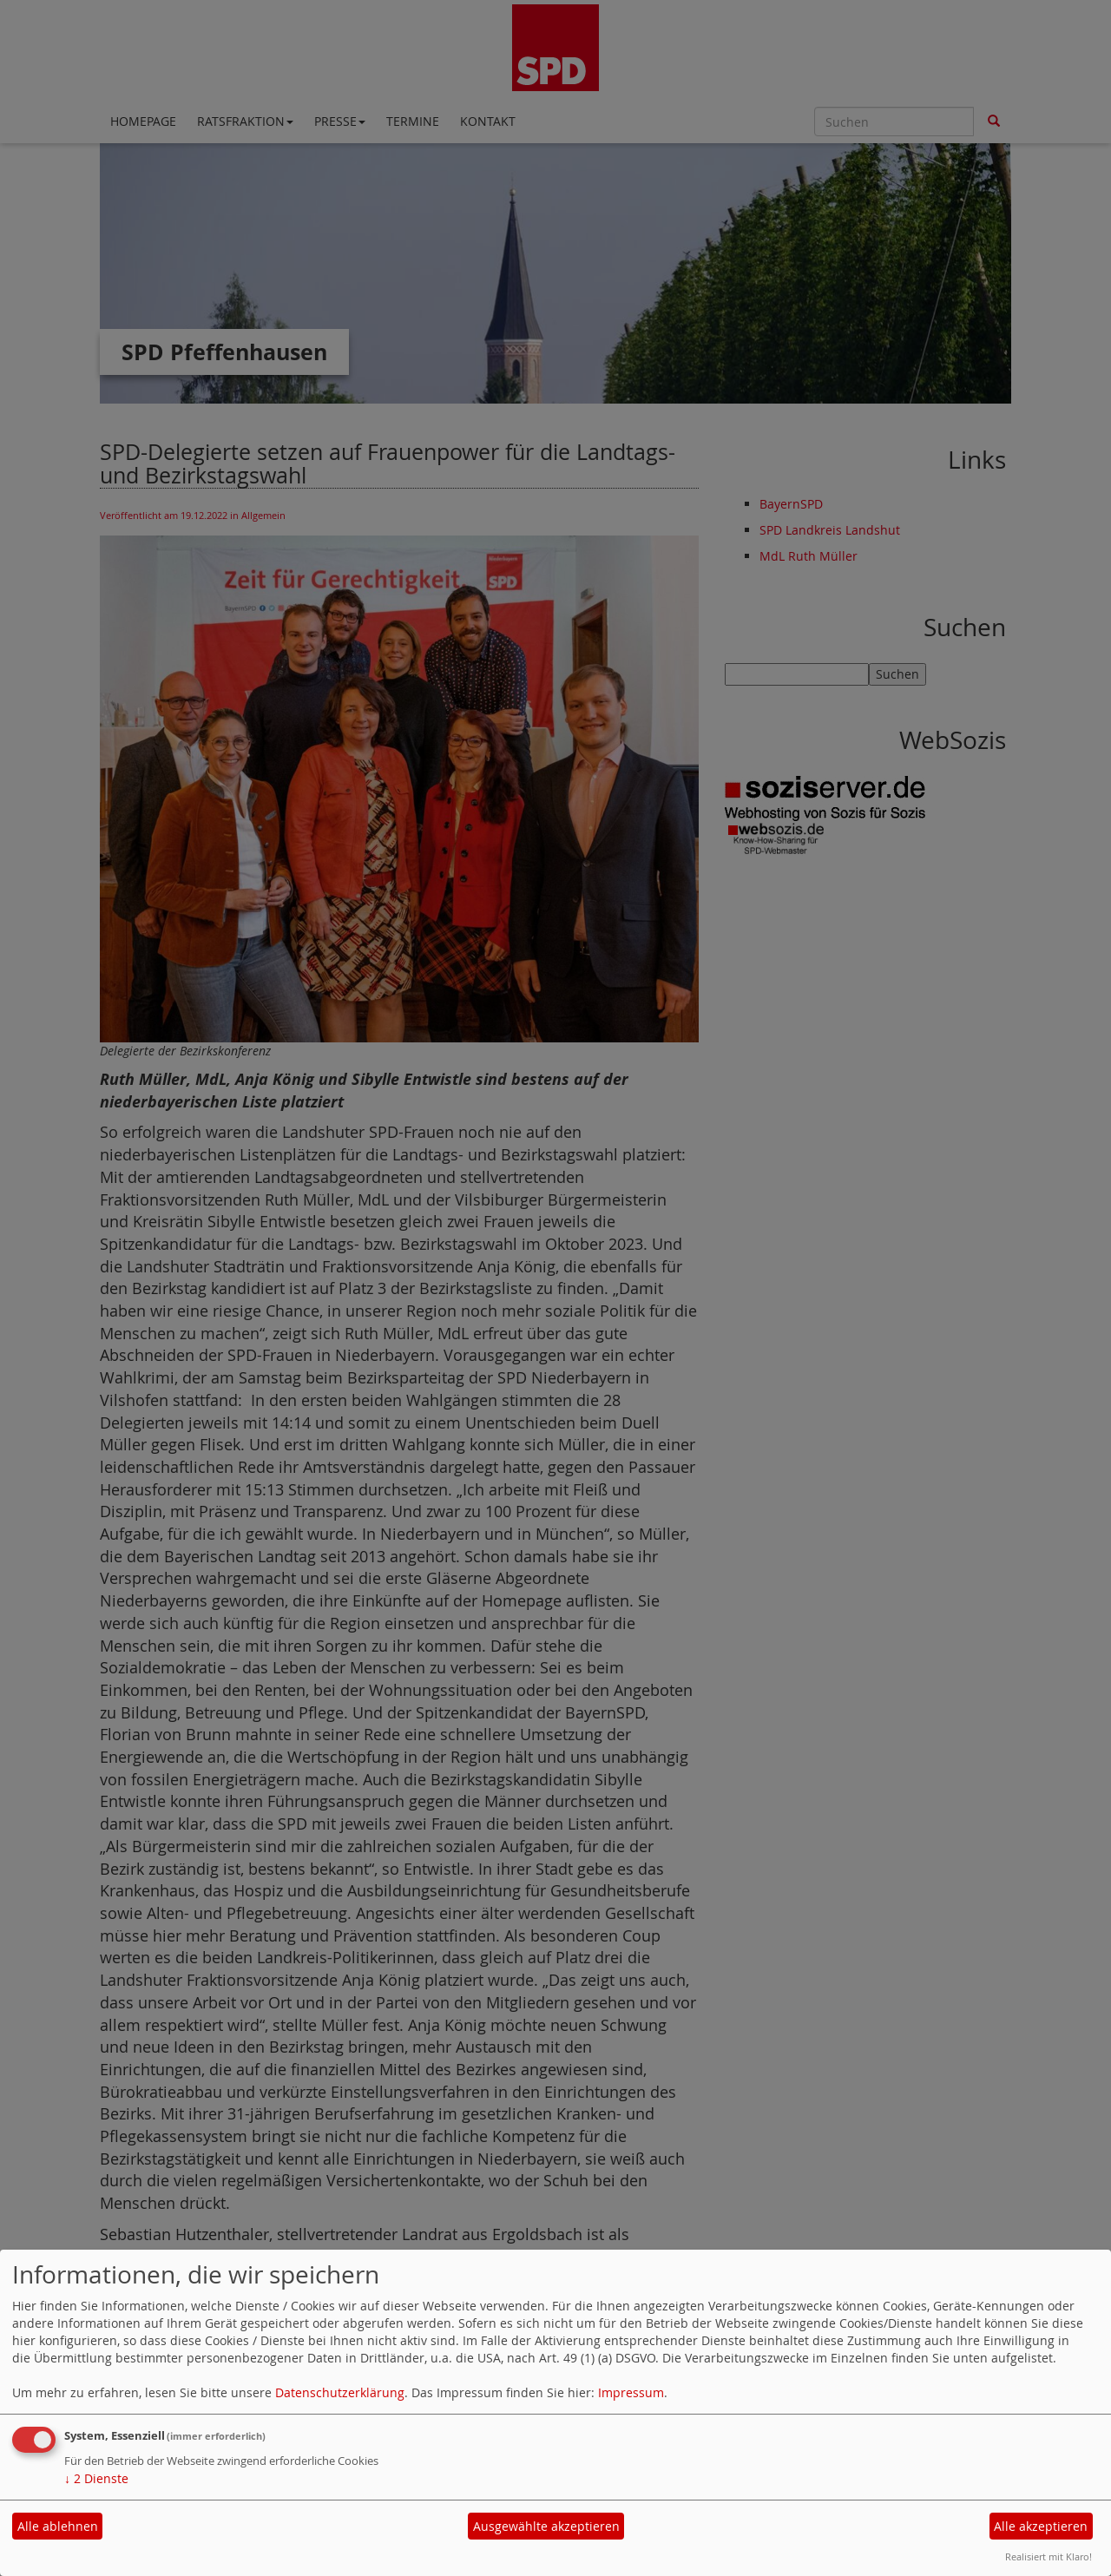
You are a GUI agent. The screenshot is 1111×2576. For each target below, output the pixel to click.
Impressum (631, 2392)
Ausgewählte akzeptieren (546, 2526)
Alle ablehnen (57, 2526)
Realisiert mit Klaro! (1048, 2556)
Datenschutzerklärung (339, 2392)
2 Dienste (96, 2478)
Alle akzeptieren (1041, 2526)
